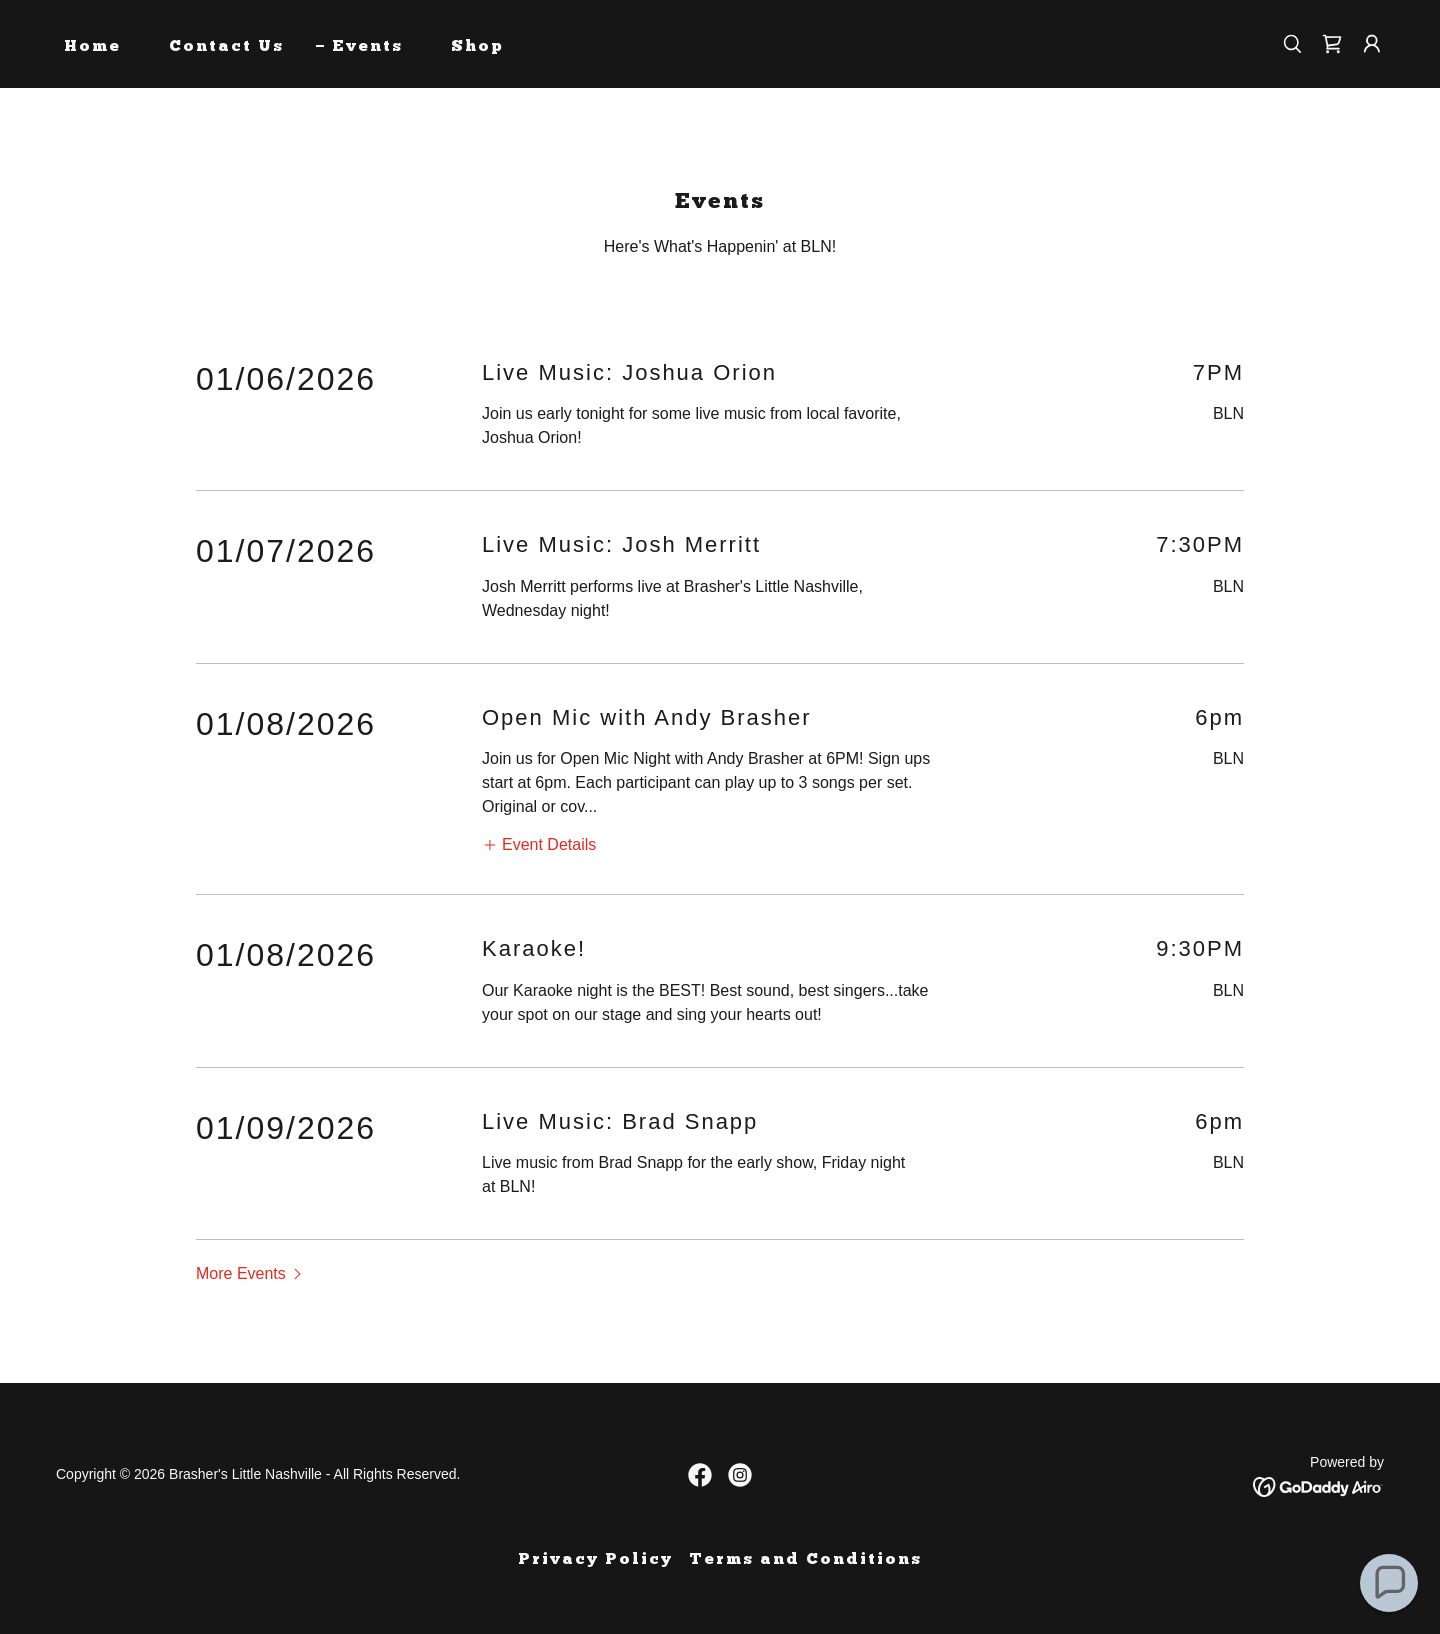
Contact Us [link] (226, 47)
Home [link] (92, 47)
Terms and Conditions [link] (805, 1560)
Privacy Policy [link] (595, 1560)
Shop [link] (477, 47)
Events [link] (367, 47)
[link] (1332, 44)
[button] (1372, 44)
